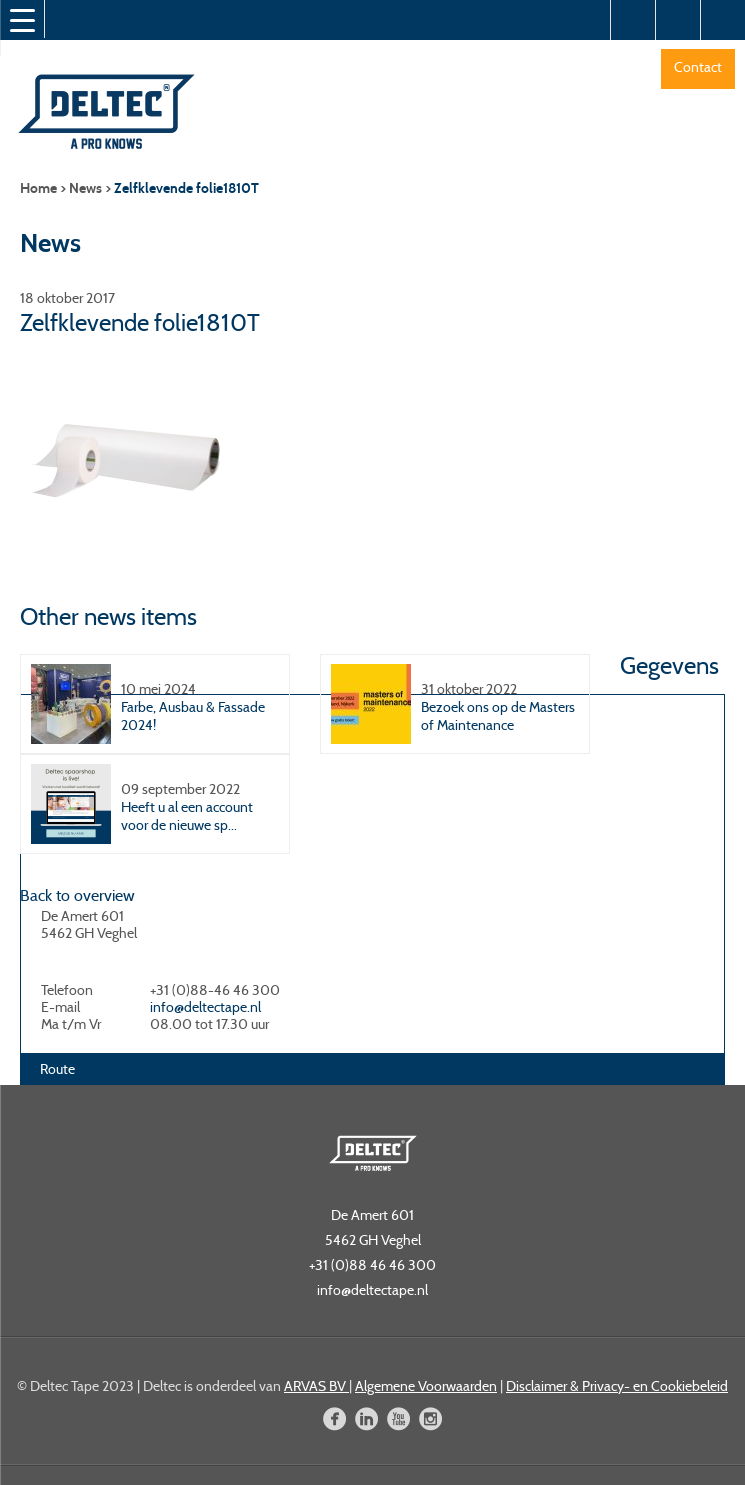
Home (38, 188)
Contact (698, 67)
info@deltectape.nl (205, 1007)
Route (57, 1069)
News (85, 188)
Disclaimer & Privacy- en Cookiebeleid (617, 1386)
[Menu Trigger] (22, 20)
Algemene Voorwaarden (426, 1386)
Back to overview (77, 895)
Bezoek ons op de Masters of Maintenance (498, 716)
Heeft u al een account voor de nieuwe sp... (187, 816)
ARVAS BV (316, 1386)
